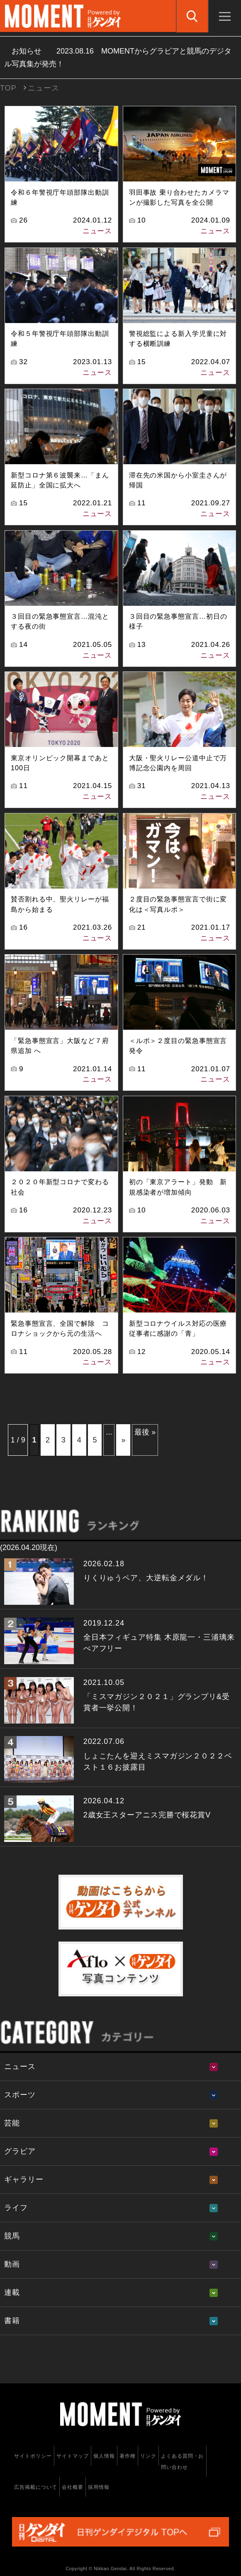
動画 (12, 2264)
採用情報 (99, 2487)
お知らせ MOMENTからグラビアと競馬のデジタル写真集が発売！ (117, 57)
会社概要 (72, 2487)
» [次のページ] (123, 1440)
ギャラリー (24, 2179)
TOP (8, 88)
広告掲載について (35, 2487)
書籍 (12, 2320)
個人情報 (104, 2456)
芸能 (12, 2123)
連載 (12, 2292)
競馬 (12, 2236)
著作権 (127, 2456)
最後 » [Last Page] (145, 1432)
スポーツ (20, 2095)
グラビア (20, 2151)
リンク (148, 2456)
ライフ (16, 2208)
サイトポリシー (32, 2456)
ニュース (97, 231)
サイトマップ (72, 2456)
